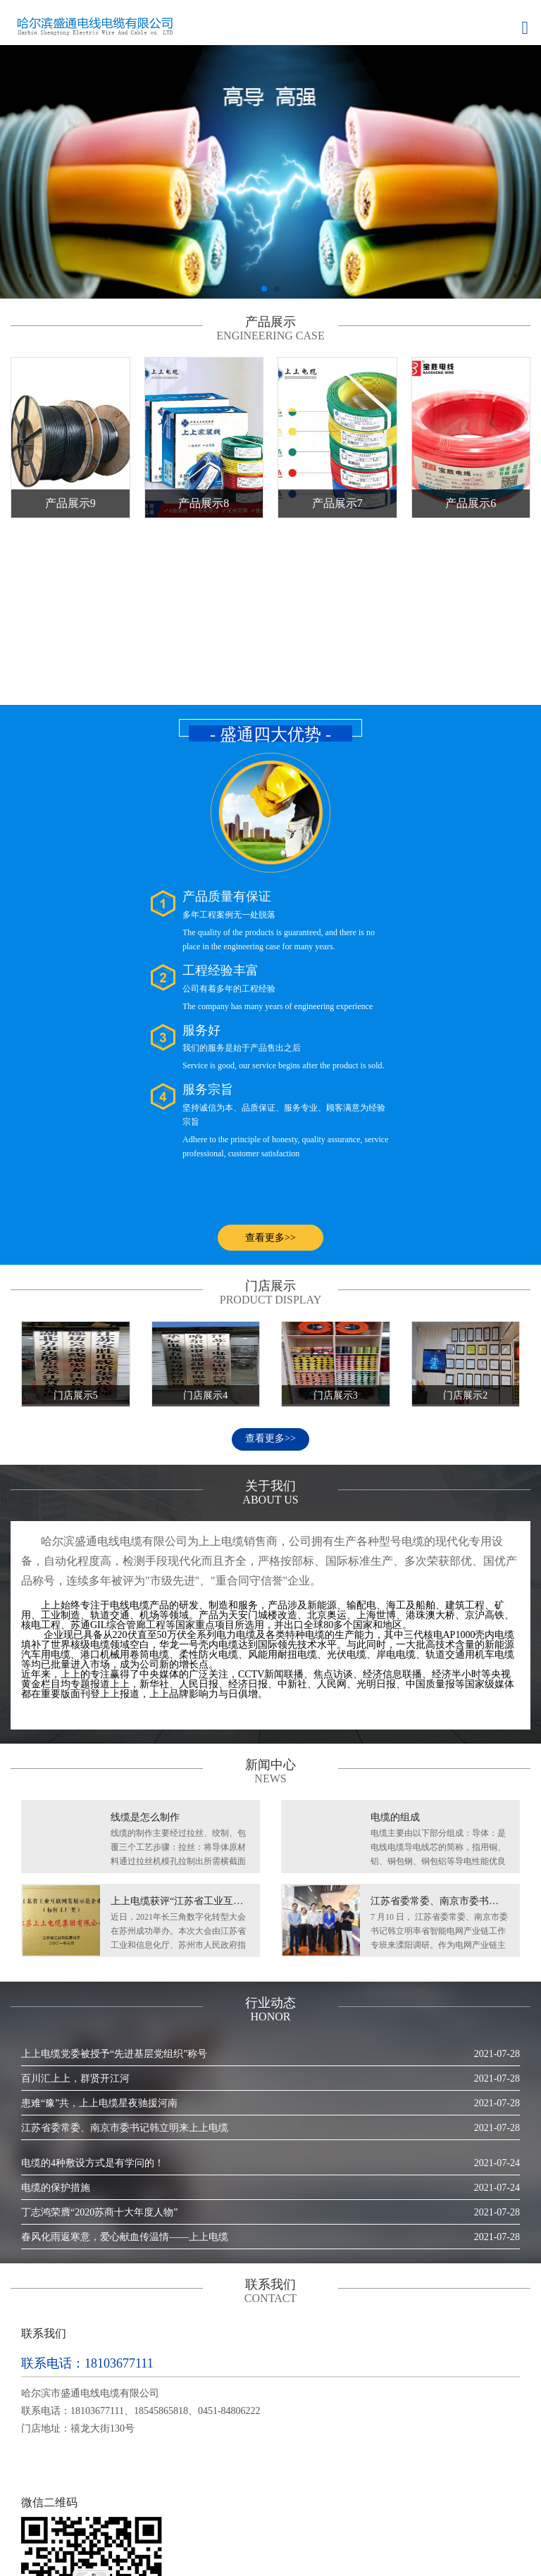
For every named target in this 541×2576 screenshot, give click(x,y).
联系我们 (385, 2517)
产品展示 (158, 2517)
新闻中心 (215, 2517)
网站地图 (441, 2517)
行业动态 (328, 2517)
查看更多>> (270, 1263)
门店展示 (272, 2517)
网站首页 (45, 2517)
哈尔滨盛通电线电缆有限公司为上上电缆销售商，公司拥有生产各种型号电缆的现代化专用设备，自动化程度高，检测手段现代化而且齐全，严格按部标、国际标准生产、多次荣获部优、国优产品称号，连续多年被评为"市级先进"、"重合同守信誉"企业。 (269, 1385)
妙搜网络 (224, 2554)
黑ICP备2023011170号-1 (331, 2554)
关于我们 (101, 2517)
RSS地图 (497, 2517)
